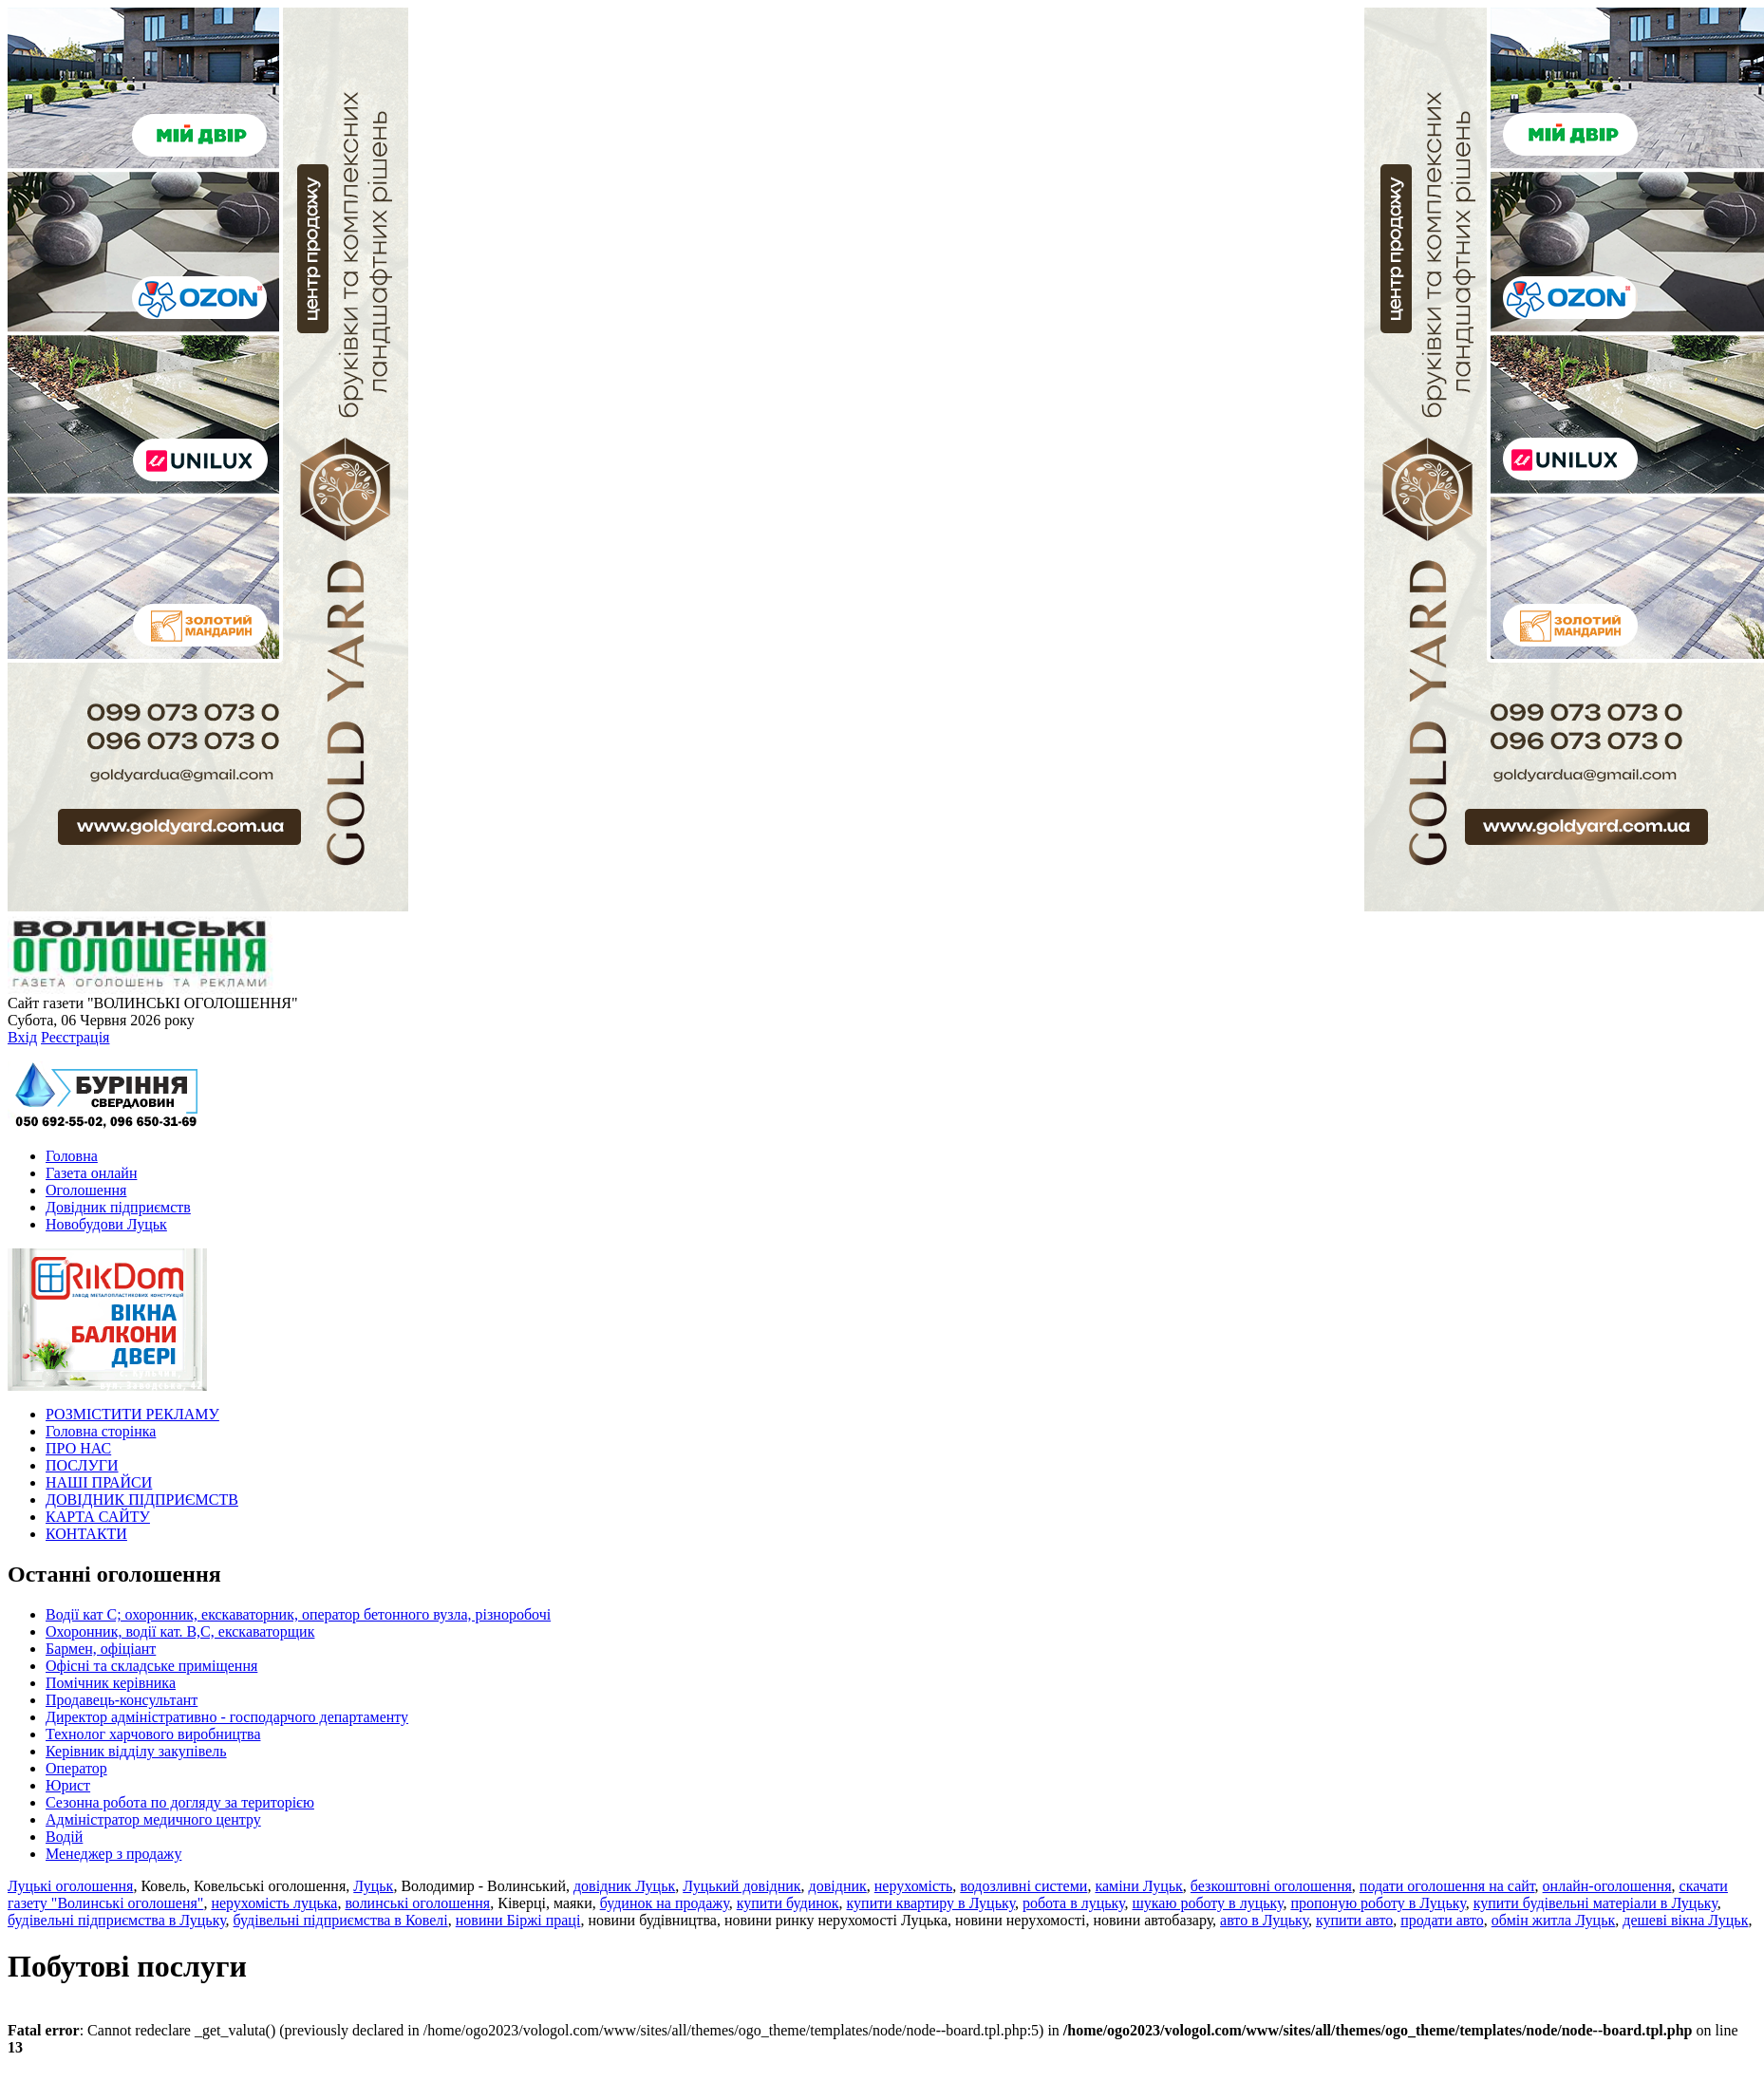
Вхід (22, 1037)
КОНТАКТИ (86, 1534)
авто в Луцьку (1264, 1920)
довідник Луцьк (624, 1886)
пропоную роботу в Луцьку (1377, 1903)
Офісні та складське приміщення (151, 1666)
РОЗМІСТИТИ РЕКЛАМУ (132, 1414)
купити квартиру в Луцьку (931, 1903)
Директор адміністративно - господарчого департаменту (227, 1717)
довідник (838, 1886)
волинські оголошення (417, 1903)
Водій (64, 1836)
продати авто (1442, 1920)
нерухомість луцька (274, 1903)
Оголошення (86, 1190)
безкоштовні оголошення (1271, 1886)
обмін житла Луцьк (1554, 1920)
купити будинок (788, 1903)
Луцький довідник (741, 1886)
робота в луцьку (1074, 1903)
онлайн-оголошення (1607, 1886)
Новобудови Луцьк (106, 1224)
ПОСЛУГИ (82, 1465)
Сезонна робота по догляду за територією (180, 1802)
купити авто (1354, 1920)
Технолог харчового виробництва (153, 1734)
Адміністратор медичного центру (153, 1819)
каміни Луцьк (1138, 1886)
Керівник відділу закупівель (136, 1751)
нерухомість (913, 1886)
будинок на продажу (664, 1903)
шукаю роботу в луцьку (1207, 1903)
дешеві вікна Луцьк (1685, 1920)
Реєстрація (75, 1037)
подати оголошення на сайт (1447, 1886)
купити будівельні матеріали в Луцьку (1595, 1903)
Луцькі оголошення (70, 1886)
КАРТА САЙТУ (98, 1517)
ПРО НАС (78, 1448)
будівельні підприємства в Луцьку (117, 1920)
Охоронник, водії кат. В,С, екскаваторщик (180, 1631)
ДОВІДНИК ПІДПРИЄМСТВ (142, 1499)
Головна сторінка (101, 1431)
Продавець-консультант (121, 1700)
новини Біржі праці (518, 1920)
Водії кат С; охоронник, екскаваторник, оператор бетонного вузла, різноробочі (298, 1614)
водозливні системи (1023, 1886)
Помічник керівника (111, 1683)
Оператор (76, 1768)
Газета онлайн (91, 1173)
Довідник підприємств (118, 1207)
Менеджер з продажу (113, 1854)
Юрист (68, 1785)
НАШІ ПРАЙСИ (99, 1482)
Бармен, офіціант (101, 1648)
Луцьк (373, 1886)
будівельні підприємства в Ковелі (341, 1920)
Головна (72, 1156)
